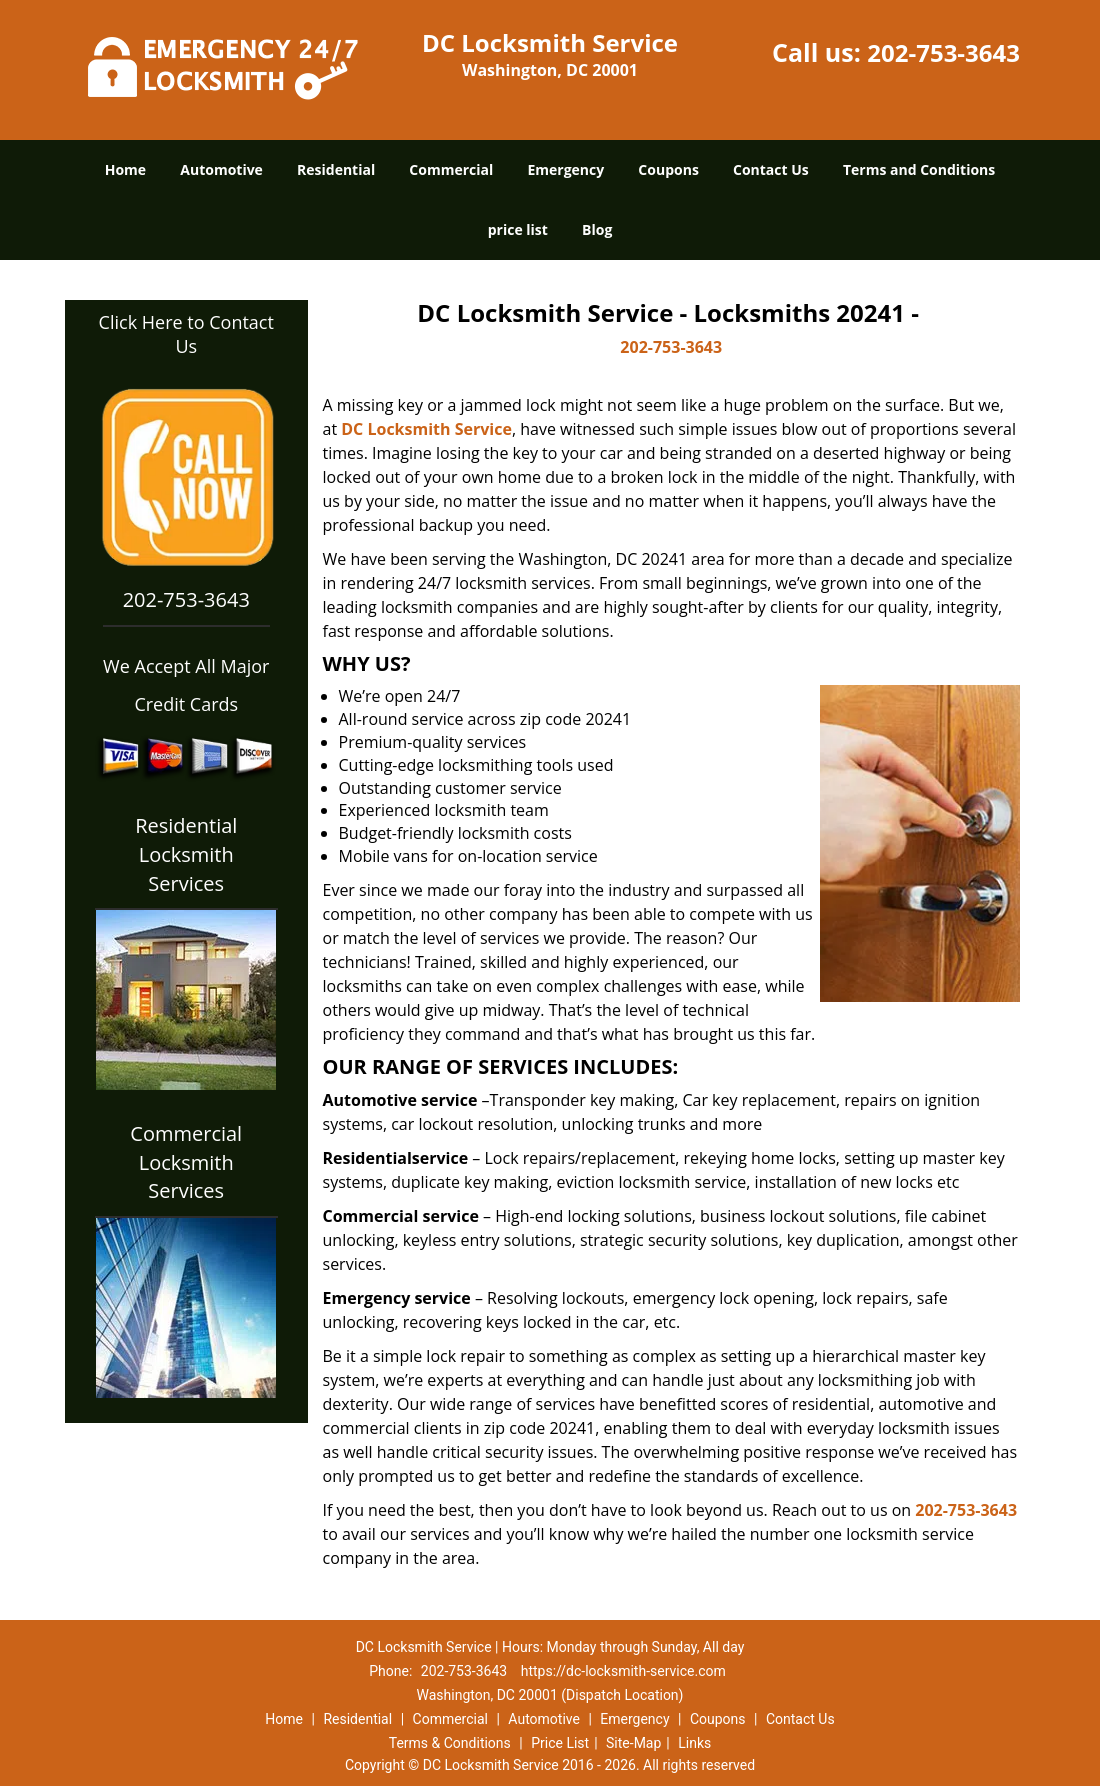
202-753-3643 (943, 52)
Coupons (668, 169)
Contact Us (771, 169)
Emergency (565, 169)
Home (125, 169)
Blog (597, 229)
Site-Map (633, 1743)
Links (694, 1743)
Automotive (221, 169)
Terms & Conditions (450, 1743)
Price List (560, 1743)
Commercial (451, 169)
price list (518, 229)
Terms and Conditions (919, 169)
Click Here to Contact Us (186, 334)
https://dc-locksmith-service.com (623, 1671)
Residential (336, 169)
